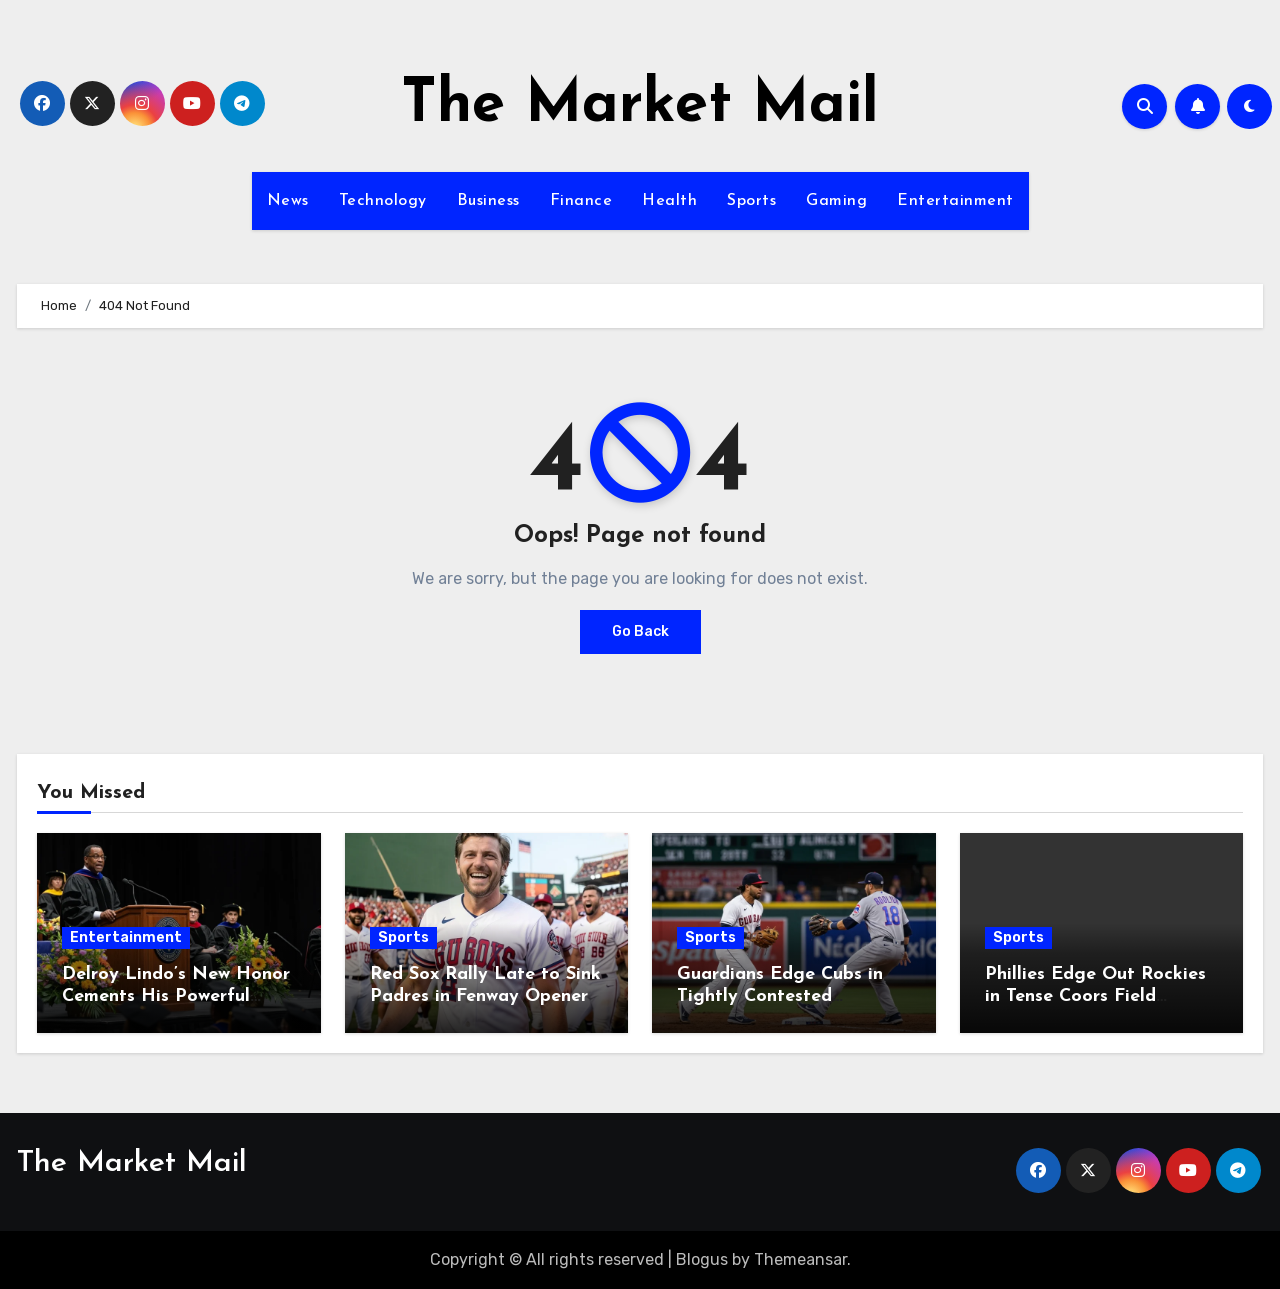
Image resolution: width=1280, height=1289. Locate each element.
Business (488, 201)
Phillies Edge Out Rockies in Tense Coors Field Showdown (1095, 996)
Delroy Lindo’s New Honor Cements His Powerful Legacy (176, 996)
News (288, 201)
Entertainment (955, 201)
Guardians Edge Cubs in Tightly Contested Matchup (780, 996)
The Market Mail (640, 106)
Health (669, 201)
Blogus (702, 1259)
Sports (751, 201)
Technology (383, 201)
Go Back (640, 631)
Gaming (836, 201)
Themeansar (800, 1259)
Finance (581, 201)
